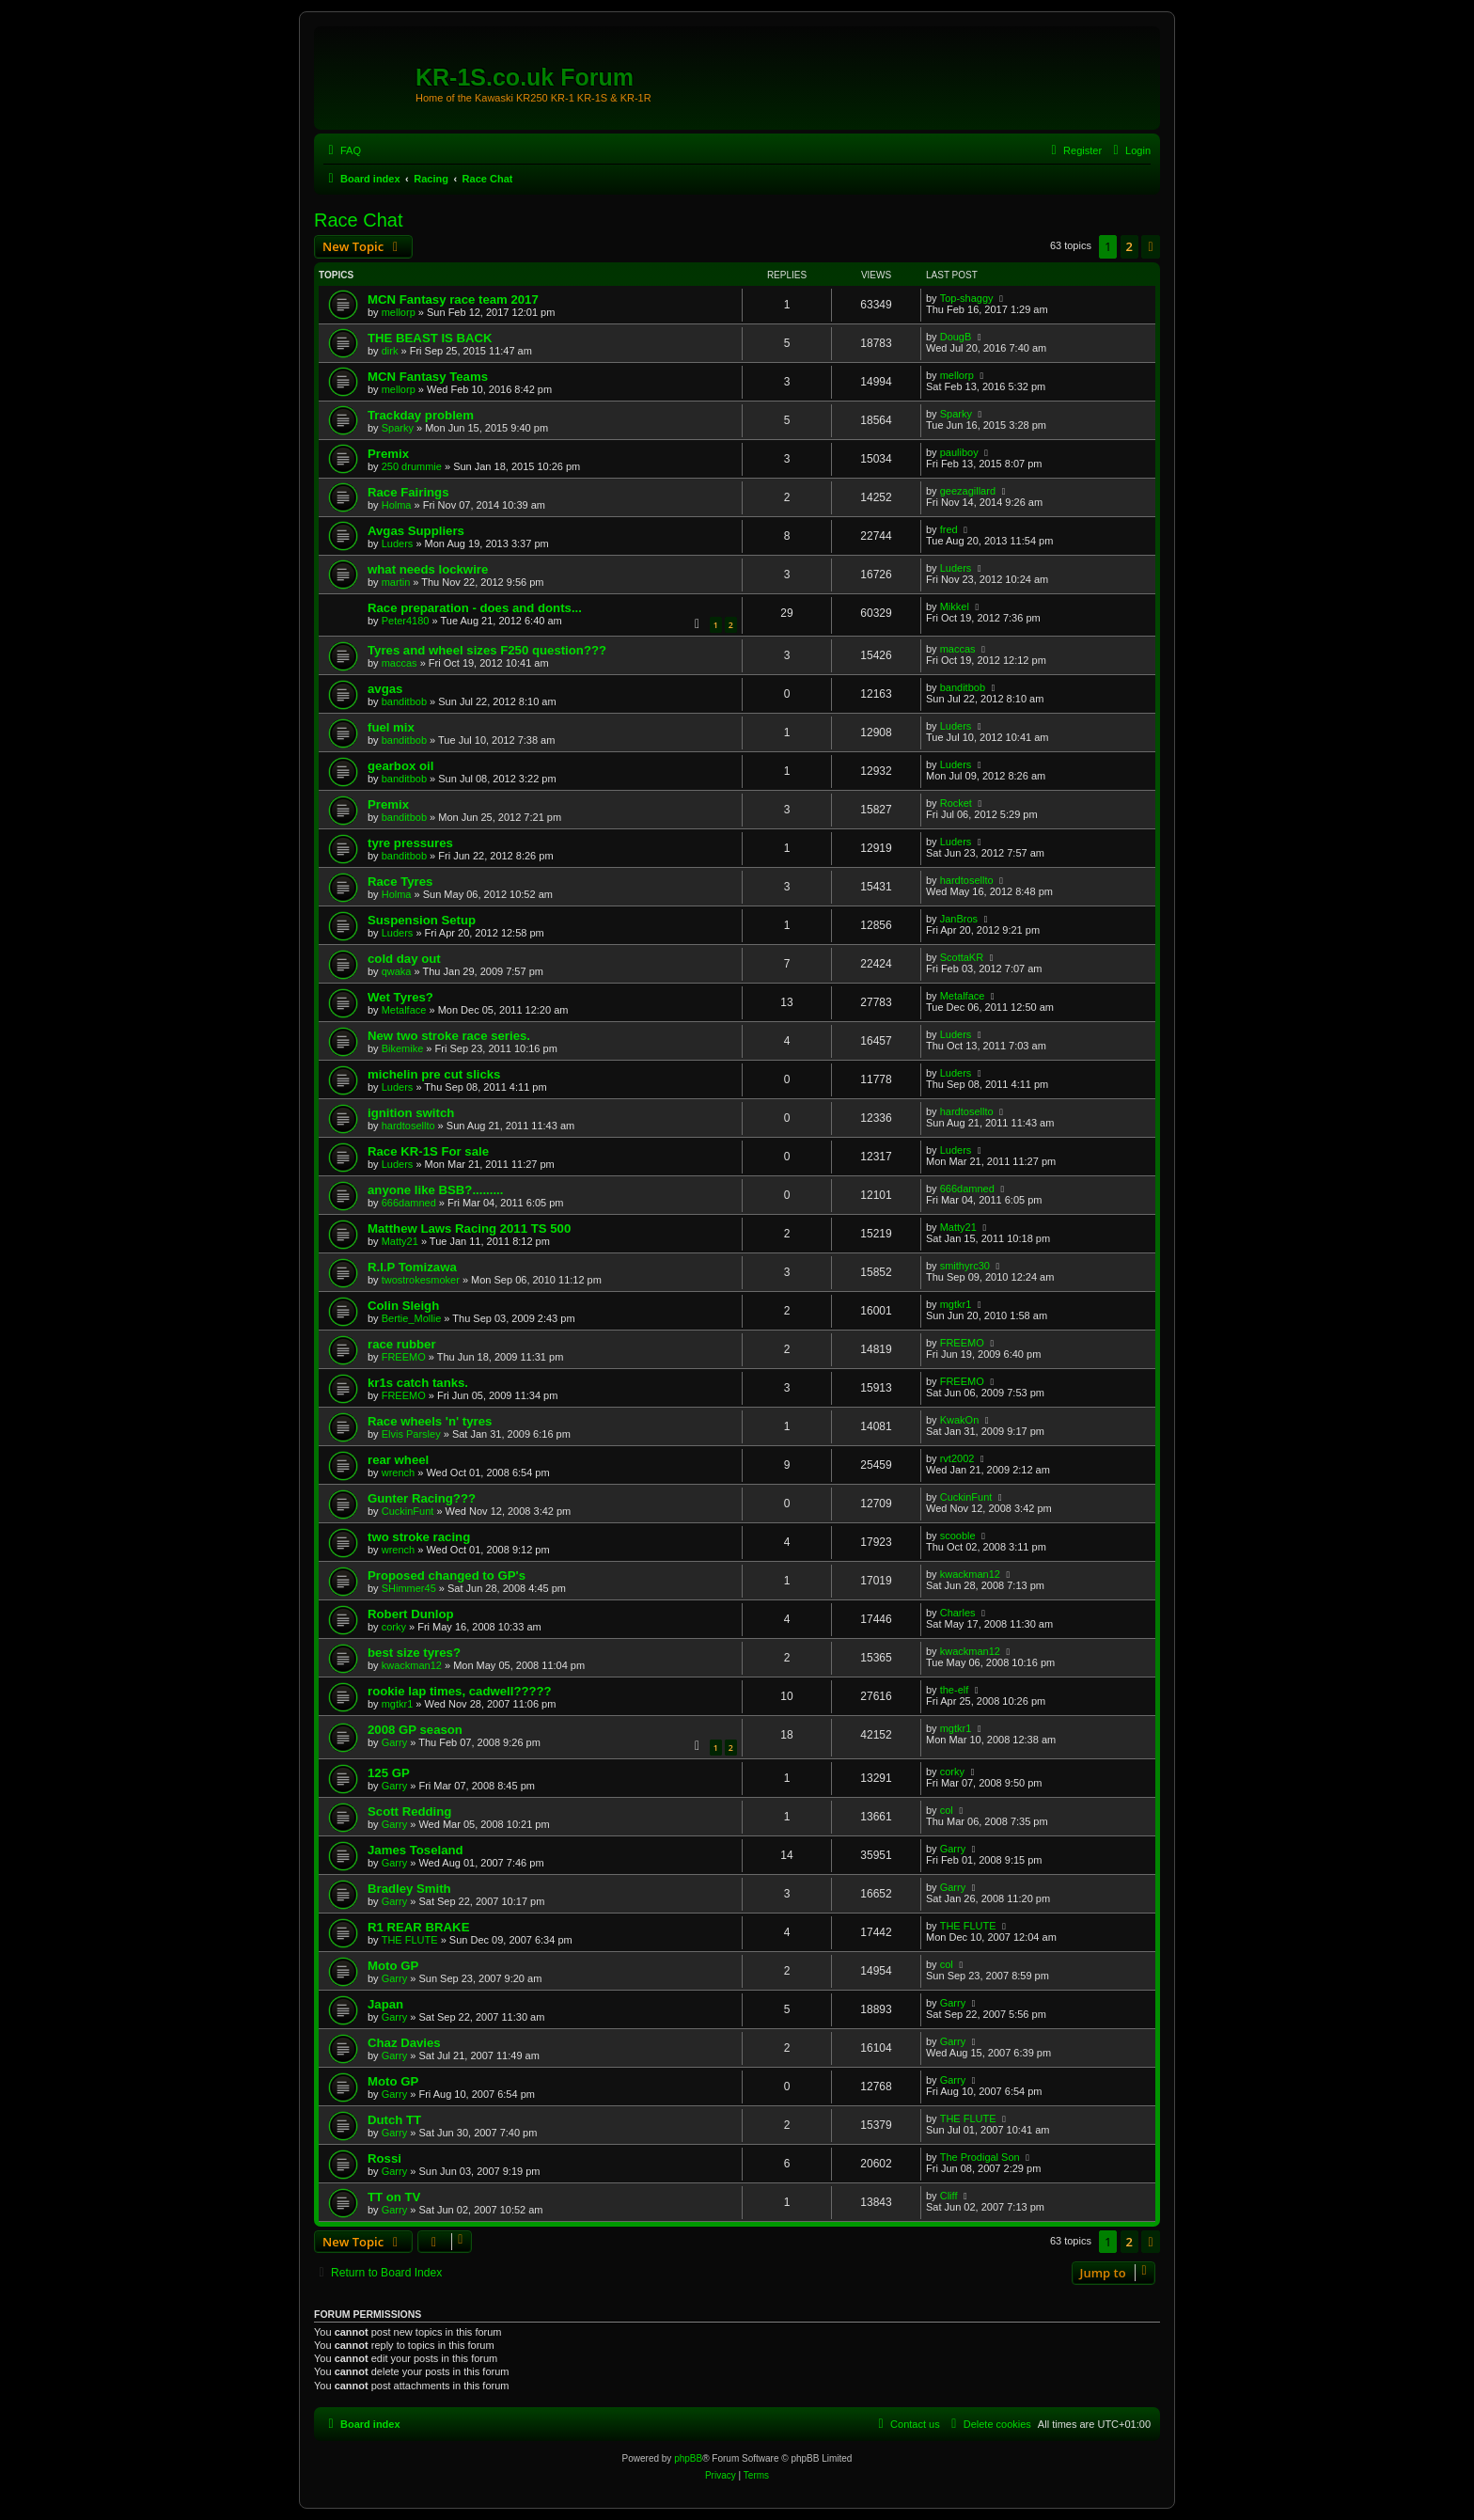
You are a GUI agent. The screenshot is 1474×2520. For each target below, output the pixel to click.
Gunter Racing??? (422, 1498)
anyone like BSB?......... (435, 1190)
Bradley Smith (409, 1889)
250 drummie (412, 466)
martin (396, 582)
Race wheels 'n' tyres (430, 1421)
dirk (390, 350)
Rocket (956, 803)
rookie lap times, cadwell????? (460, 1691)
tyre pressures (410, 843)
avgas (385, 689)
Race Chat (358, 220)
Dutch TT (394, 2120)
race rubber (402, 1344)
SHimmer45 (409, 1588)
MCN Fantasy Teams (428, 377)
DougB (956, 336)
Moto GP (393, 1966)
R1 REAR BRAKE (418, 1927)
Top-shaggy (967, 298)
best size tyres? (414, 1653)
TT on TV (394, 2197)
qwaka (397, 971)
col (946, 1810)
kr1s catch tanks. (418, 1383)
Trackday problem (421, 415)
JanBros (959, 918)
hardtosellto (967, 880)
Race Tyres (400, 881)
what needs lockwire (428, 569)
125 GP (389, 1773)
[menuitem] (342, 150)
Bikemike (403, 1048)
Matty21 (400, 1241)
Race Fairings (408, 492)
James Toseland (415, 1850)
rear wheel (398, 1460)
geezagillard (968, 490)
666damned (409, 1202)
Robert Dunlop (411, 1614)
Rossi (384, 2158)
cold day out (404, 959)
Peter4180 (406, 620)
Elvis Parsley (411, 1434)
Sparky (398, 427)
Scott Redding (409, 1811)
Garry (395, 1742)
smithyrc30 (965, 1265)
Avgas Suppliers (416, 531)
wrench (398, 1472)
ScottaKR (961, 957)
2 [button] (1129, 246)
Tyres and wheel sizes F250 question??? (487, 650)
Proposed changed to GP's (446, 1575)
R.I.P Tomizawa (412, 1267)
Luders (398, 543)
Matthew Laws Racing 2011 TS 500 (469, 1228)
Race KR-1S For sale (428, 1151)
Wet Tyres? (400, 997)
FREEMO (404, 1356)
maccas (399, 663)
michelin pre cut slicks (434, 1074)
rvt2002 (957, 1458)
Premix (388, 454)
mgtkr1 (956, 1304)
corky (394, 1626)
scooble (958, 1535)
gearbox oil (400, 766)
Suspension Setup (422, 920)
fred (949, 529)
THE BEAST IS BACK (430, 338)
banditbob (404, 701)
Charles (958, 1612)
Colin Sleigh (403, 1306)
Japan (385, 2004)
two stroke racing (419, 1537)
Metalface (404, 1010)
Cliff (949, 2195)
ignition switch (411, 1113)
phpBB (688, 2458)
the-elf (954, 1689)
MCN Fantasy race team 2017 (453, 299)
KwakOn (960, 1419)
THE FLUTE (410, 1939)
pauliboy (959, 452)
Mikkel (954, 606)
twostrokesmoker (421, 1279)
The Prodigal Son (980, 2157)
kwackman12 (970, 1574)
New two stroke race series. (449, 1036)
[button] (1150, 246)
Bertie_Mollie (412, 1318)
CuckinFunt (408, 1511)
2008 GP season (415, 1730)
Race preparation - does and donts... (475, 608)
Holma (397, 505)
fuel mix (391, 727)
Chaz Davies (404, 2043)
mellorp (399, 312)
